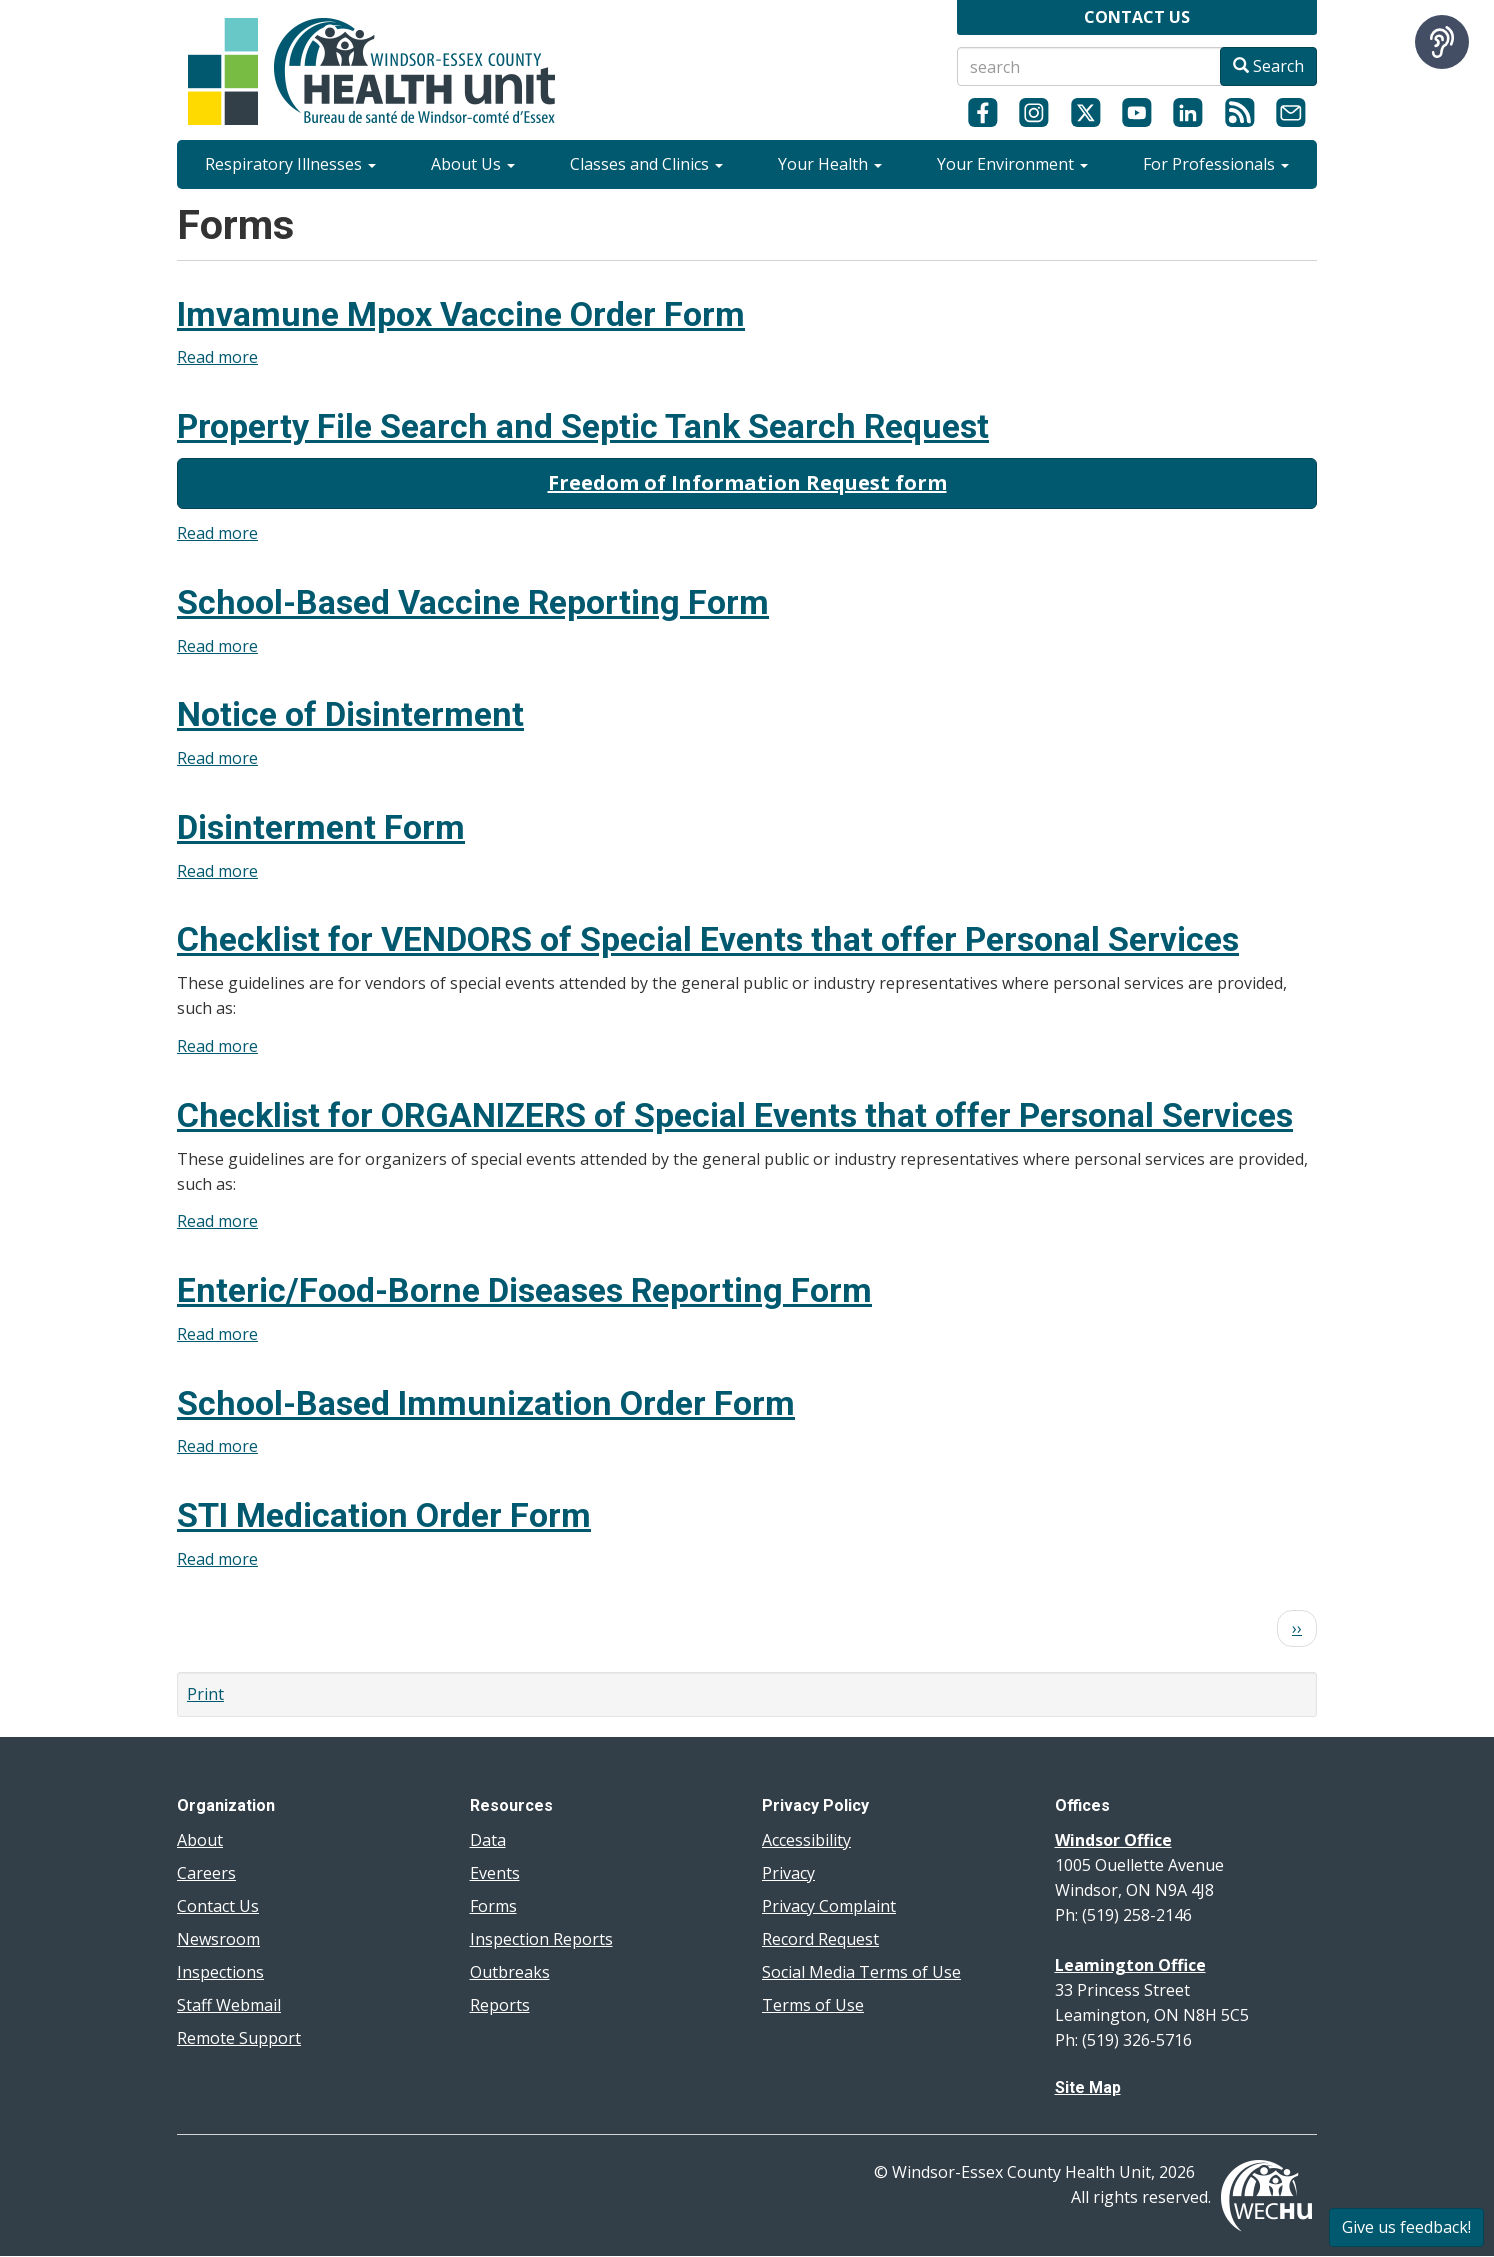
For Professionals (1216, 164)
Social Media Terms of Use (861, 1972)
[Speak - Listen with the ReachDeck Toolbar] (1442, 42)
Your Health (830, 164)
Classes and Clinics (646, 164)
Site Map (1088, 2087)
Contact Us (218, 1906)
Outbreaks (510, 1972)
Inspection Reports (541, 1939)
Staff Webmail (229, 2005)
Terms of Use (813, 2005)
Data (488, 1840)
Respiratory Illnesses (290, 164)
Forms (493, 1906)
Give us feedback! (1406, 2227)
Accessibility (806, 1840)
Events (495, 1873)
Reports (500, 2005)
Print (205, 1694)
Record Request (820, 1939)
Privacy (788, 1873)
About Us (473, 164)
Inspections (220, 1972)
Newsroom (218, 1939)
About (200, 1840)
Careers (206, 1873)
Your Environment (1012, 164)
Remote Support (239, 2038)
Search (1268, 66)
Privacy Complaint (829, 1906)
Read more (217, 357)
